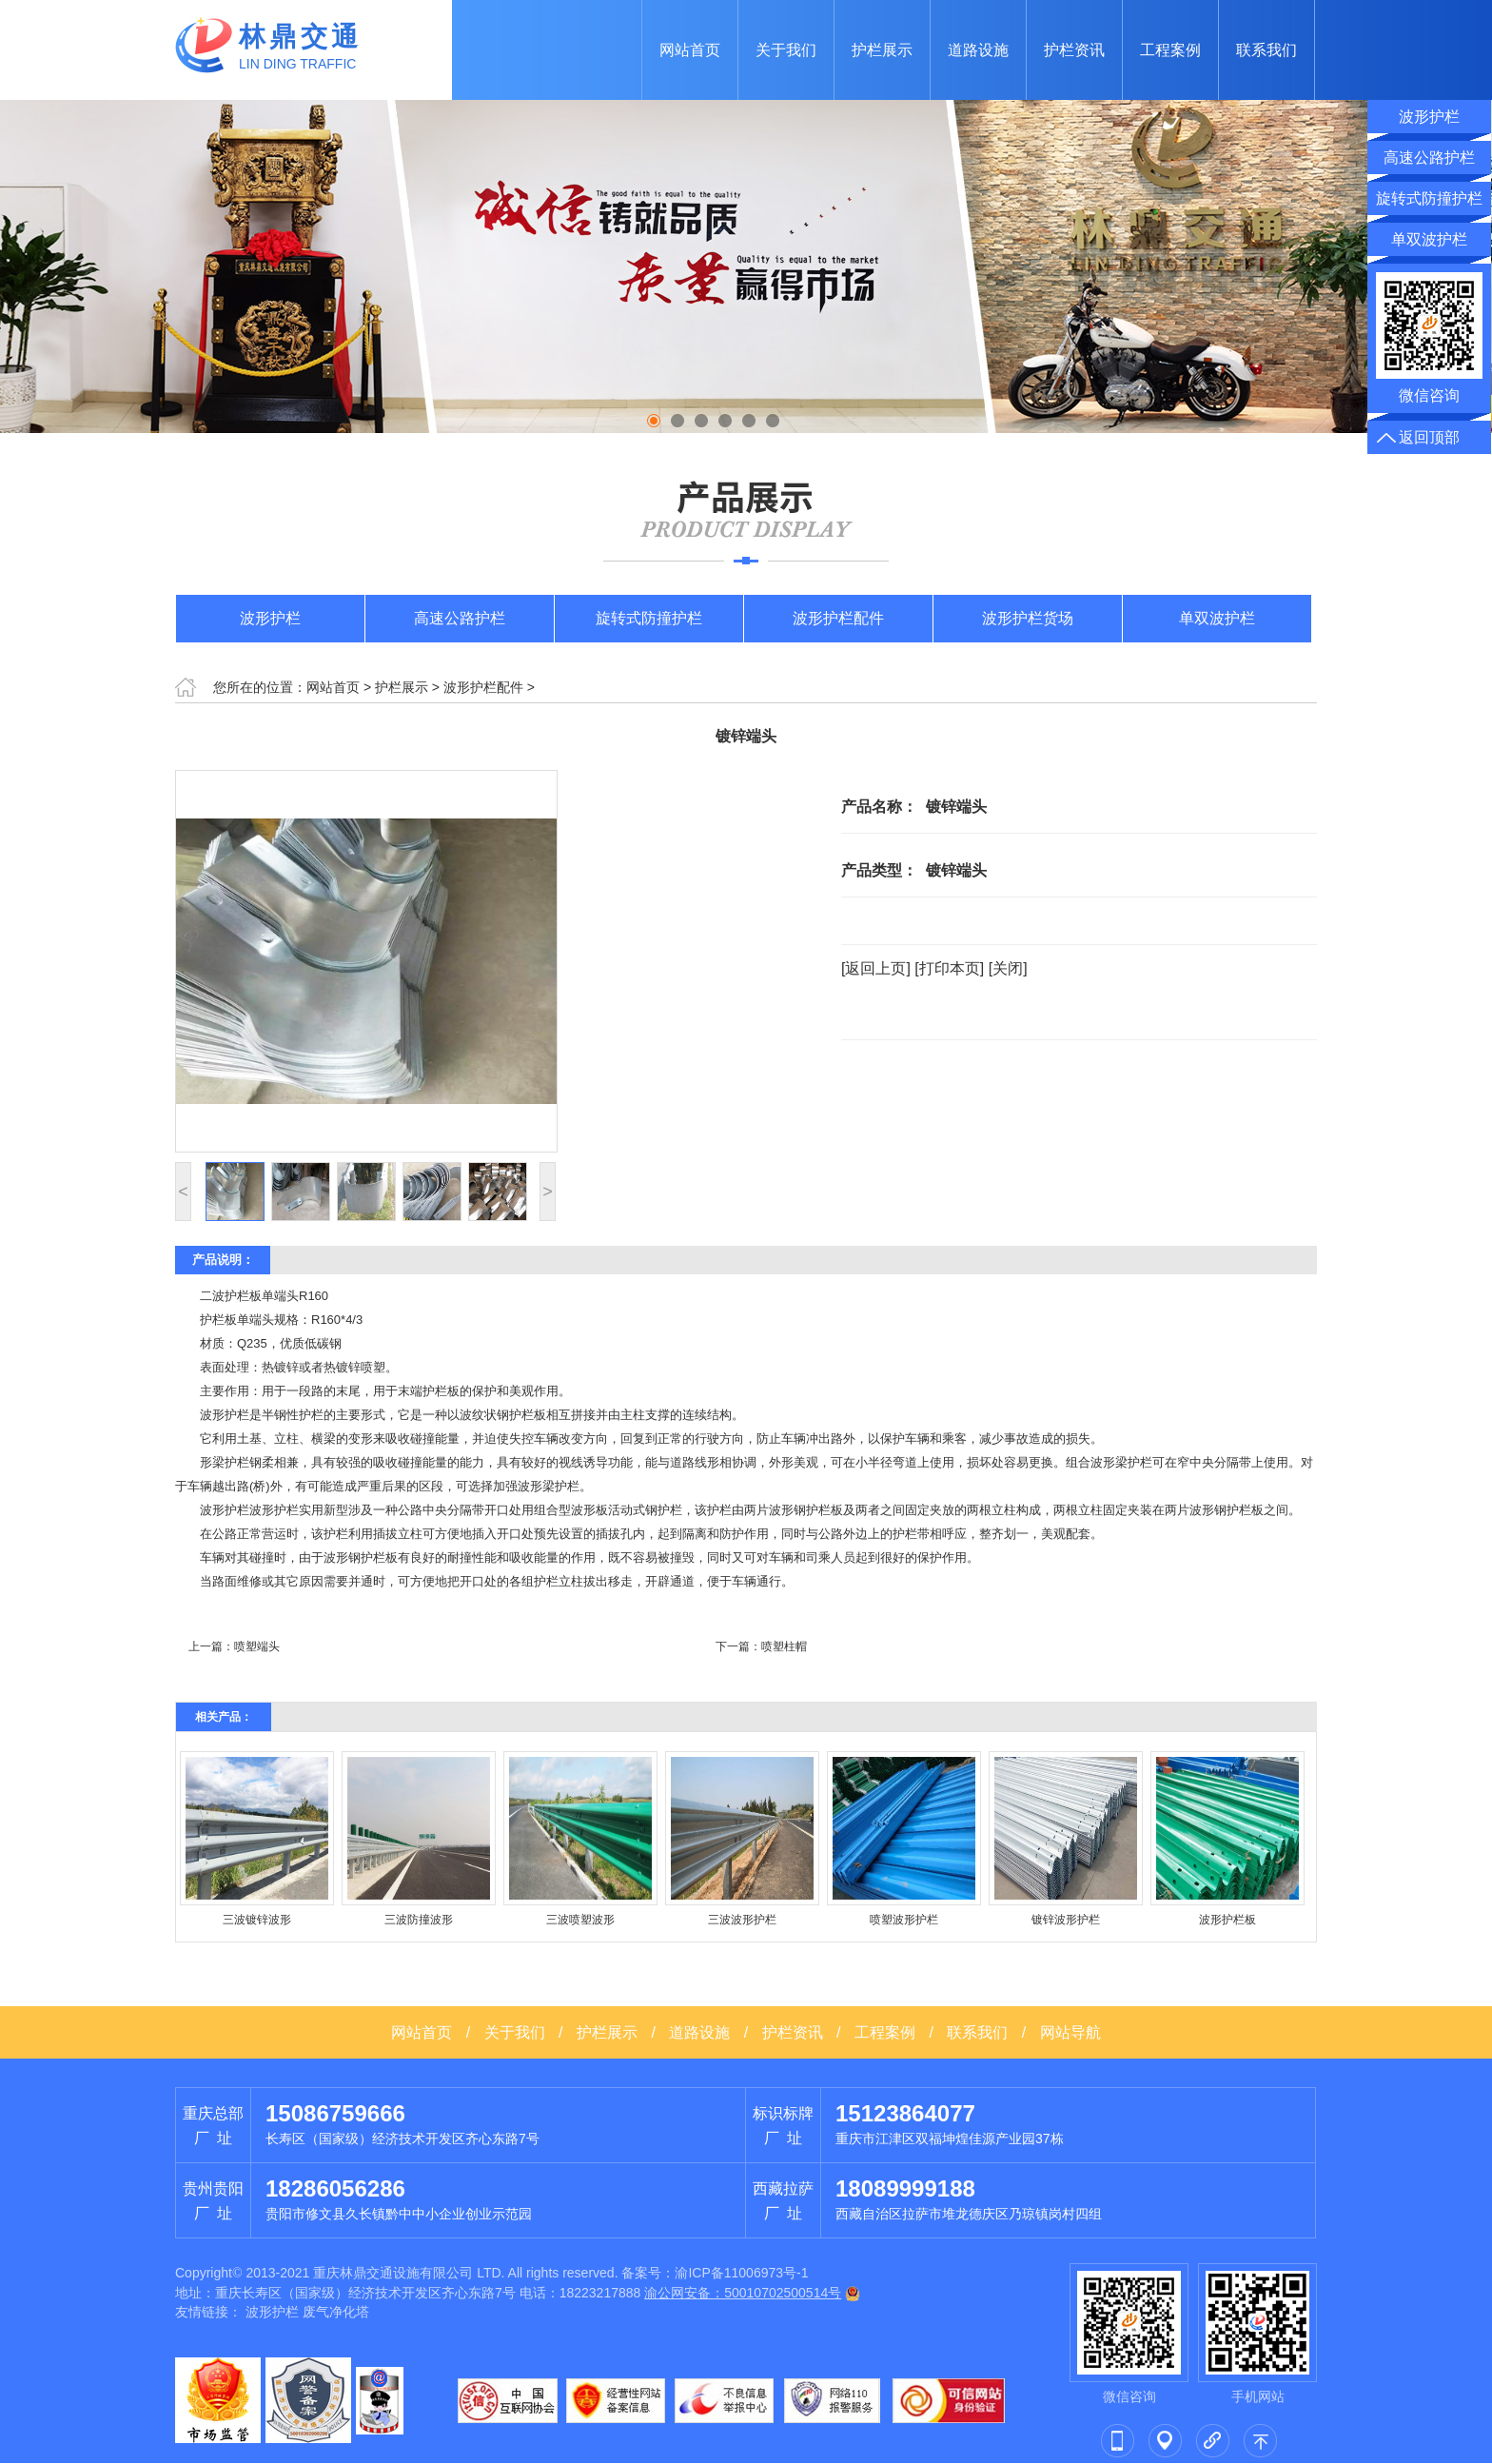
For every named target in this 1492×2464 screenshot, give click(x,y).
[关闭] (1008, 968)
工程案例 (1170, 50)
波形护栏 (270, 618)
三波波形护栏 (742, 1919)
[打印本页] (949, 968)
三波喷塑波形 (580, 1919)
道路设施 (978, 50)
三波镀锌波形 (257, 1919)
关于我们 (786, 50)
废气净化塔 (336, 2311)
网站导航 (1070, 2032)
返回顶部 (1429, 437)
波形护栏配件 (838, 618)
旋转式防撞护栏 (649, 618)
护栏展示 (882, 50)
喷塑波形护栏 (904, 1919)
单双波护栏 (1217, 618)
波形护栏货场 (1027, 618)
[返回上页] (876, 968)
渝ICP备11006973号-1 (741, 2272)
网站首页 (689, 50)
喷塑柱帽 (784, 1646)
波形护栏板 (1227, 1919)
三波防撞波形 (418, 1919)
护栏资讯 (1074, 50)
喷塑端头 (257, 1646)
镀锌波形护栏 (1065, 1919)
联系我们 (1266, 50)
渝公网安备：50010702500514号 (742, 2292)
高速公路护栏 (459, 618)
